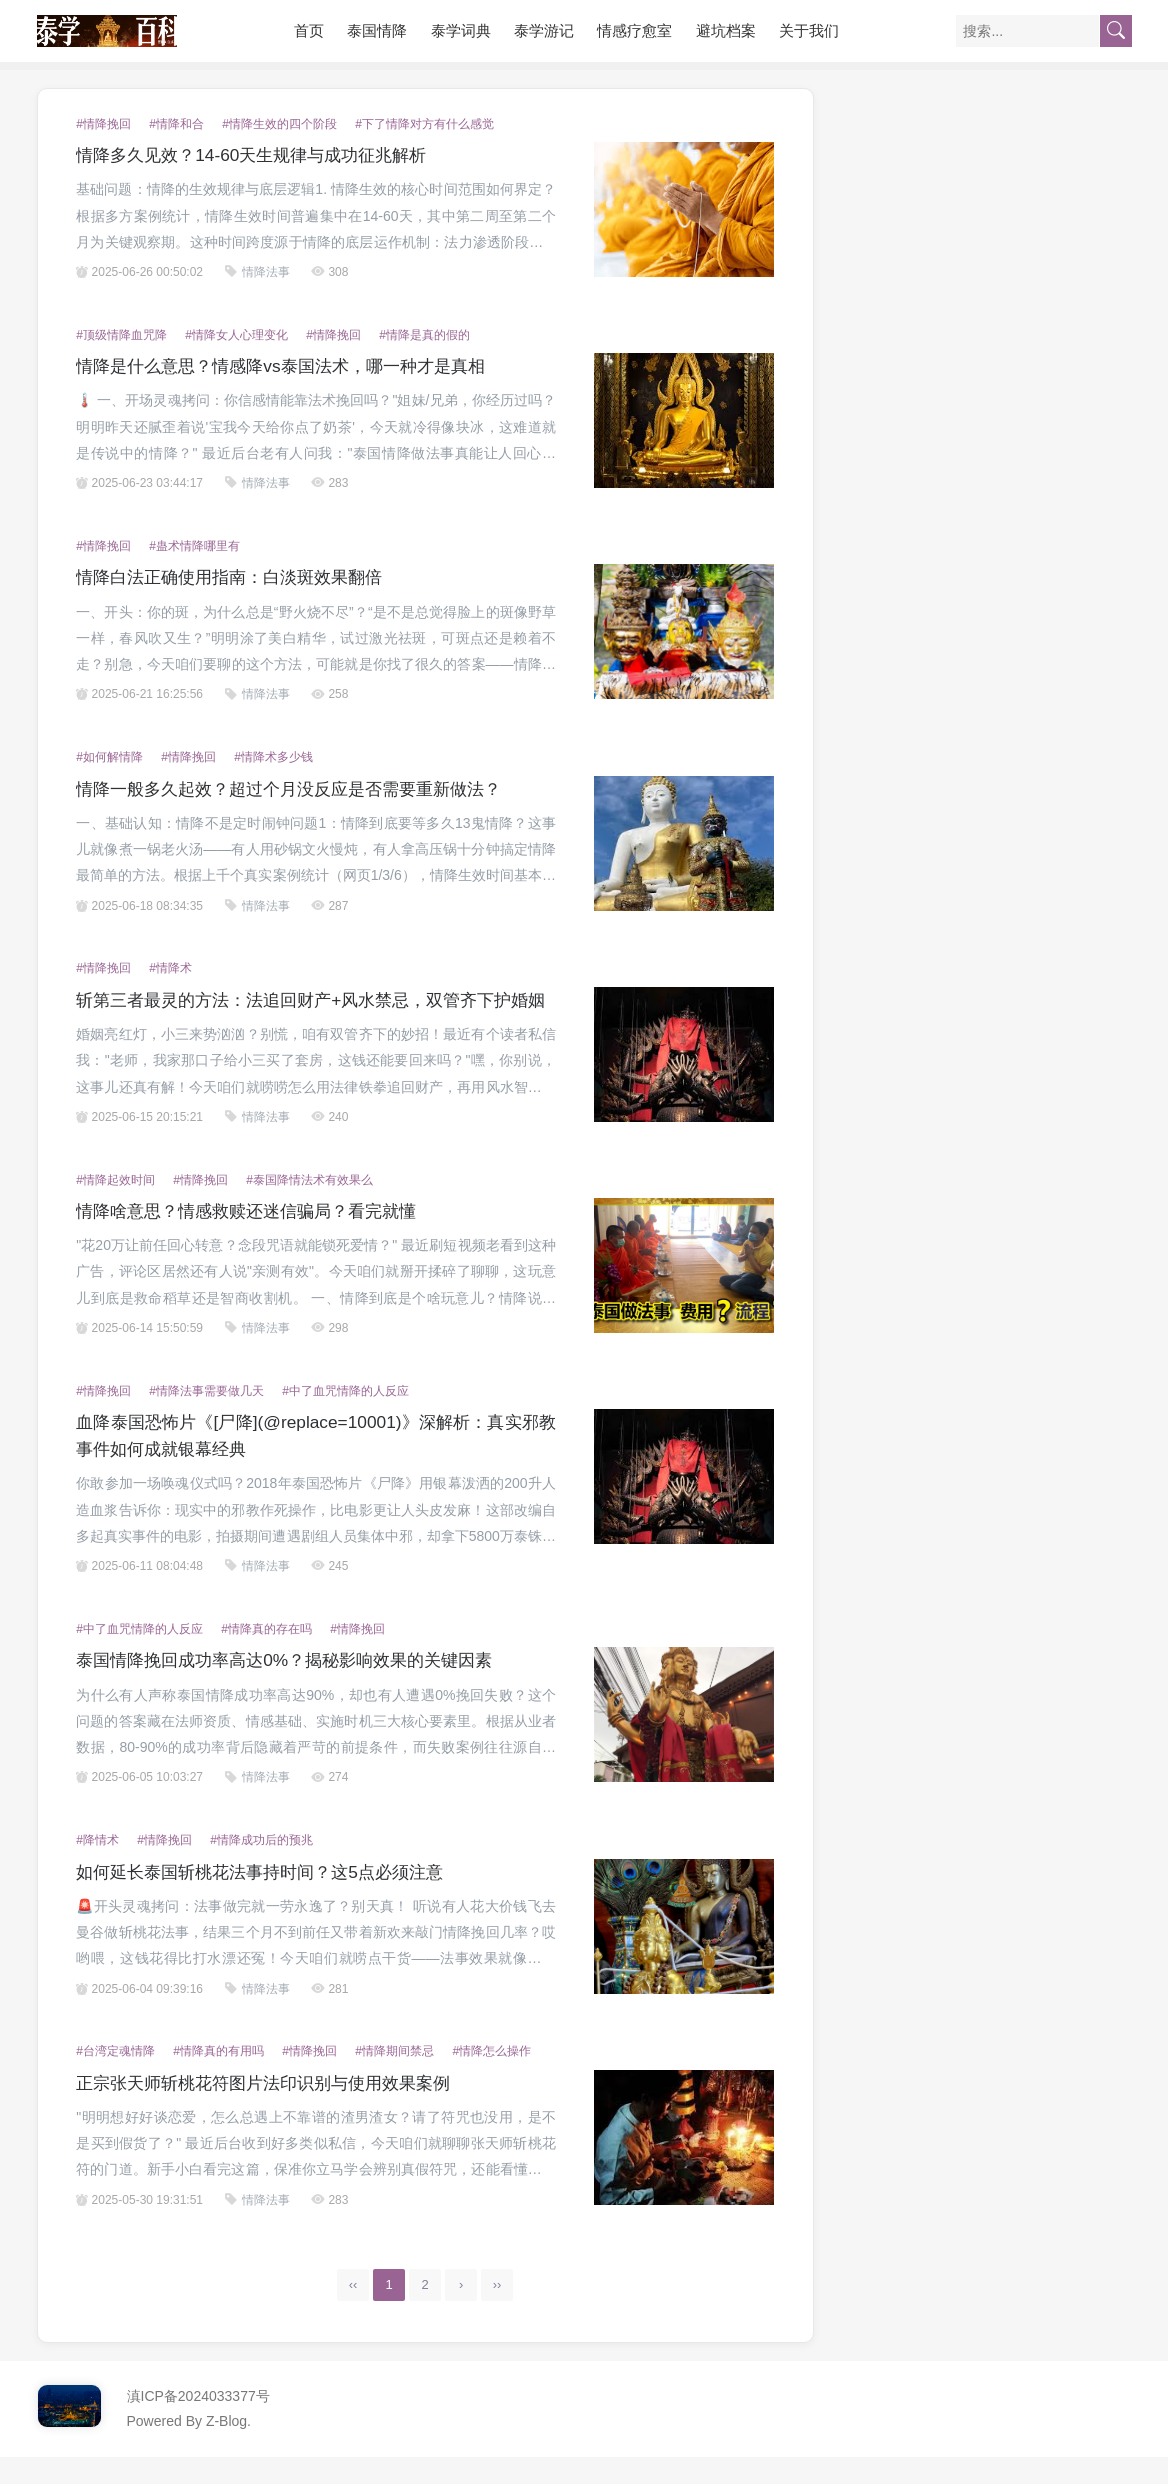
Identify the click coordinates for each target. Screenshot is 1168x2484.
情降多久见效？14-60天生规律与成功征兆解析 (261, 155)
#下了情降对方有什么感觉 (424, 124)
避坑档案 (726, 30)
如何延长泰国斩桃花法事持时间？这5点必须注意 (270, 1899)
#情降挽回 (103, 124)
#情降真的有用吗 (218, 2078)
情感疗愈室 (634, 30)
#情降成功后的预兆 (261, 1867)
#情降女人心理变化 (236, 335)
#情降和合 (176, 124)
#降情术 (97, 1867)
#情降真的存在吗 (266, 1656)
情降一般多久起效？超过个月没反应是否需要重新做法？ (301, 789)
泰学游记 (544, 30)
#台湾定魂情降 (115, 2078)
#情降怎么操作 (491, 2078)
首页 (309, 30)
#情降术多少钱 (273, 757)
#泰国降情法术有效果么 (309, 1207)
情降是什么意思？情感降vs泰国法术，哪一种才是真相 (292, 366)
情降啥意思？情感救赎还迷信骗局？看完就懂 (256, 1238)
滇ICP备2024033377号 (198, 2423)
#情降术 (170, 968)
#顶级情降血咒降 (121, 335)
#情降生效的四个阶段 (279, 124)
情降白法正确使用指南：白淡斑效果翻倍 (238, 577)
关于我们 (809, 30)
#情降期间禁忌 (394, 2078)
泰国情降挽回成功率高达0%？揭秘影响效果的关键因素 (296, 1687)
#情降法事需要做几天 (206, 1418)
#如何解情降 (109, 757)
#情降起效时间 (115, 1207)
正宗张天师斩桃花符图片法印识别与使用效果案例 (274, 2110)
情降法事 (266, 272)
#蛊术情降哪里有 (194, 546)
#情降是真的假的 (424, 335)
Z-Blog (226, 2448)
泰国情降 (377, 30)
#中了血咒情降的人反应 (345, 1418)
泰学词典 (461, 30)
